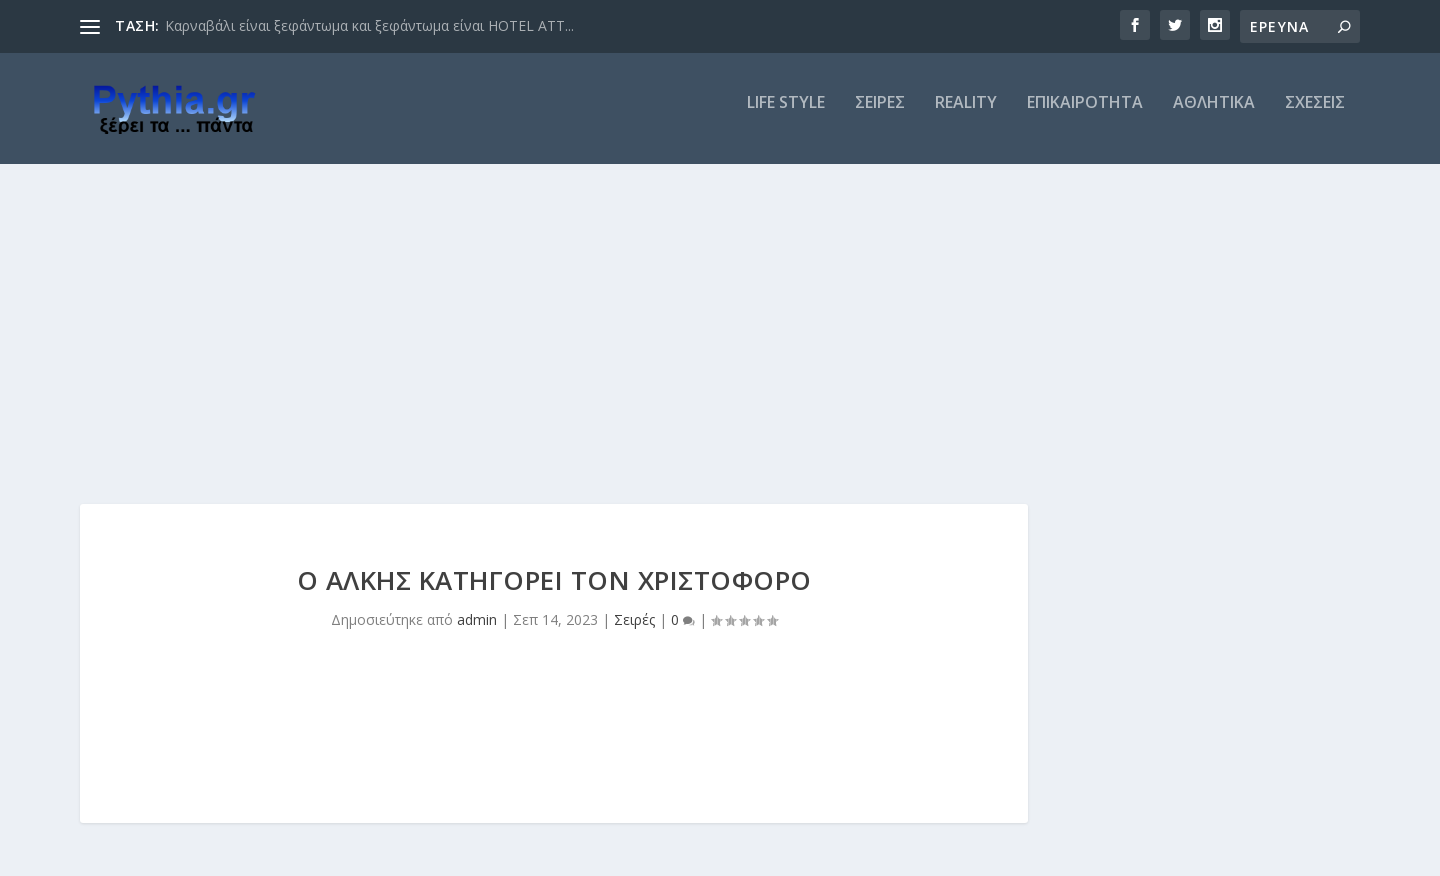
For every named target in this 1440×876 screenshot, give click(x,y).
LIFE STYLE (786, 116)
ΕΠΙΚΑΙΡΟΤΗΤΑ (1085, 116)
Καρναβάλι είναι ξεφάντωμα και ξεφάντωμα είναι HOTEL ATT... (369, 25)
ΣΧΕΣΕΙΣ (1315, 116)
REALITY (966, 116)
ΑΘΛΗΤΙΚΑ (1214, 116)
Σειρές (634, 632)
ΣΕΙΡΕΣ (880, 116)
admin (477, 632)
